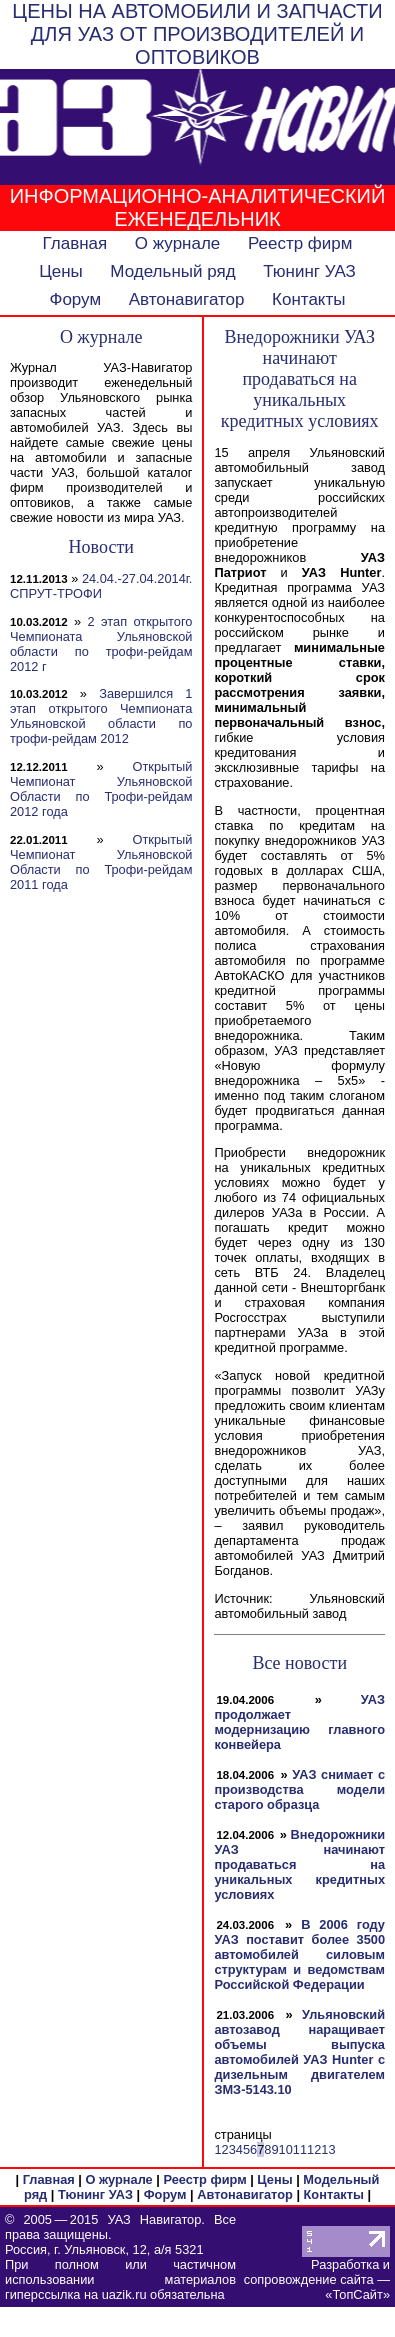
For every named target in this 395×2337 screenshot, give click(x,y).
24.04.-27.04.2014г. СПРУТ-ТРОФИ (101, 586)
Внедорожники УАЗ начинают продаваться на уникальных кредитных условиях (299, 1864)
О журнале (178, 243)
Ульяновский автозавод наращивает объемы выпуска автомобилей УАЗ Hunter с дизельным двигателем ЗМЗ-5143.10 (299, 2052)
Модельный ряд (172, 271)
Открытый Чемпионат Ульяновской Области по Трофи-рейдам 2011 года (101, 862)
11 (300, 2149)
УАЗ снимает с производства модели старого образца (299, 1789)
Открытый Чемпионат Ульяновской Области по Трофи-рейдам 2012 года (101, 789)
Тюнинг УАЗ (309, 271)
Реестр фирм (300, 243)
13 (328, 2149)
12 (314, 2149)
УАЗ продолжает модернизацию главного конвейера (299, 1722)
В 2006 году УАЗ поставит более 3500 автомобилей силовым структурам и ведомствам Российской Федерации (299, 1954)
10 (286, 2149)
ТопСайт (357, 2294)
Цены (61, 271)
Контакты (308, 299)
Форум (75, 299)
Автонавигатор (187, 299)
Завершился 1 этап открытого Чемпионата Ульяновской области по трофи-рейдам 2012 (101, 716)
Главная (75, 243)
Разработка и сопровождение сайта (317, 2272)
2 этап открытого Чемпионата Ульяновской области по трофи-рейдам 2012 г (101, 644)
